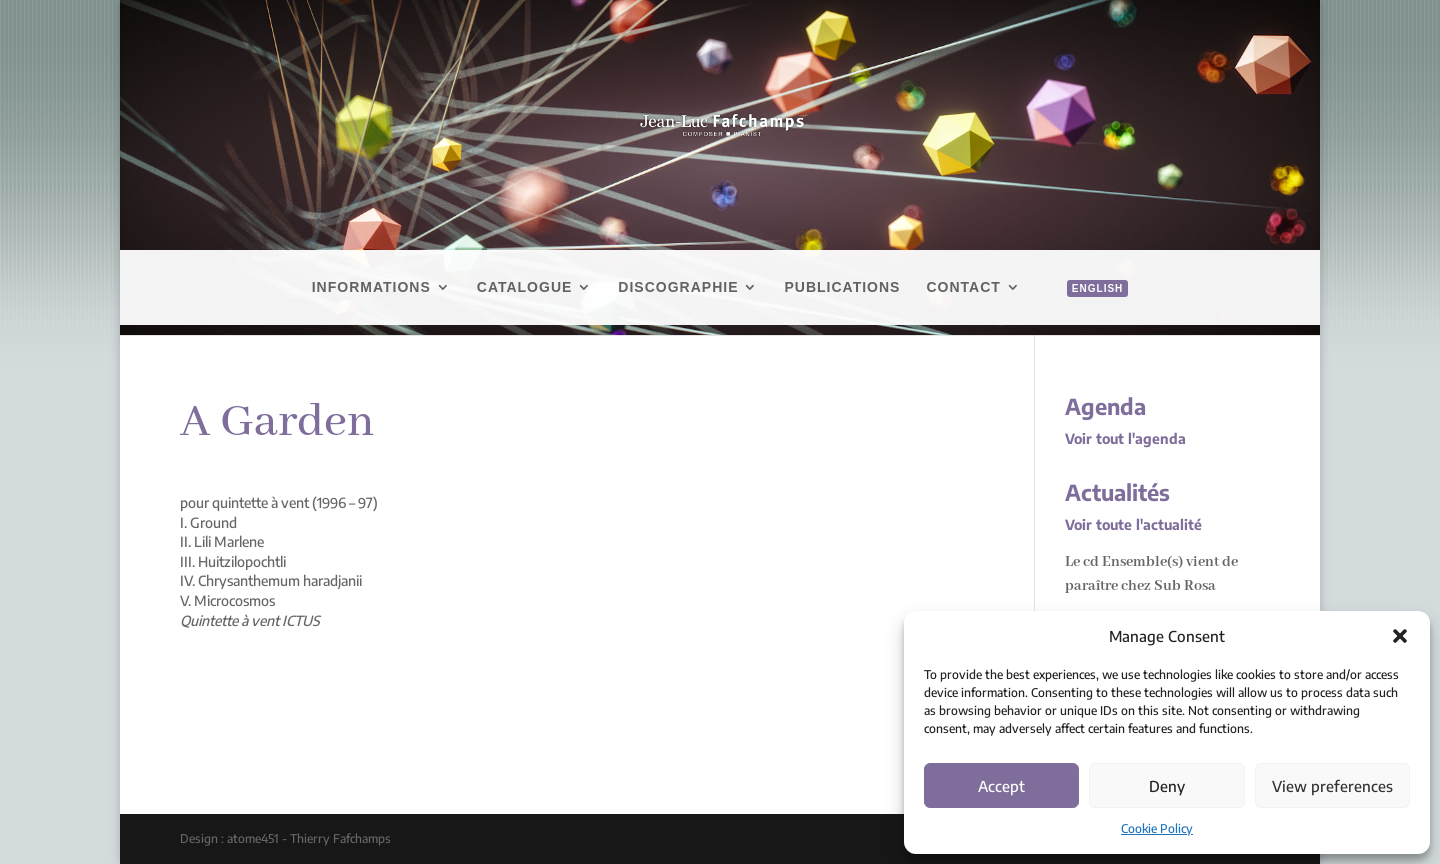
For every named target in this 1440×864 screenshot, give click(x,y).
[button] (1400, 636)
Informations (371, 287)
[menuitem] (1087, 310)
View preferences (1332, 786)
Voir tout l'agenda (1125, 438)
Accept (1001, 786)
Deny (1167, 786)
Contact (963, 287)
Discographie (678, 287)
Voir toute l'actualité (1133, 524)
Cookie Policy (1157, 828)
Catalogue (525, 287)
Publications (842, 287)
